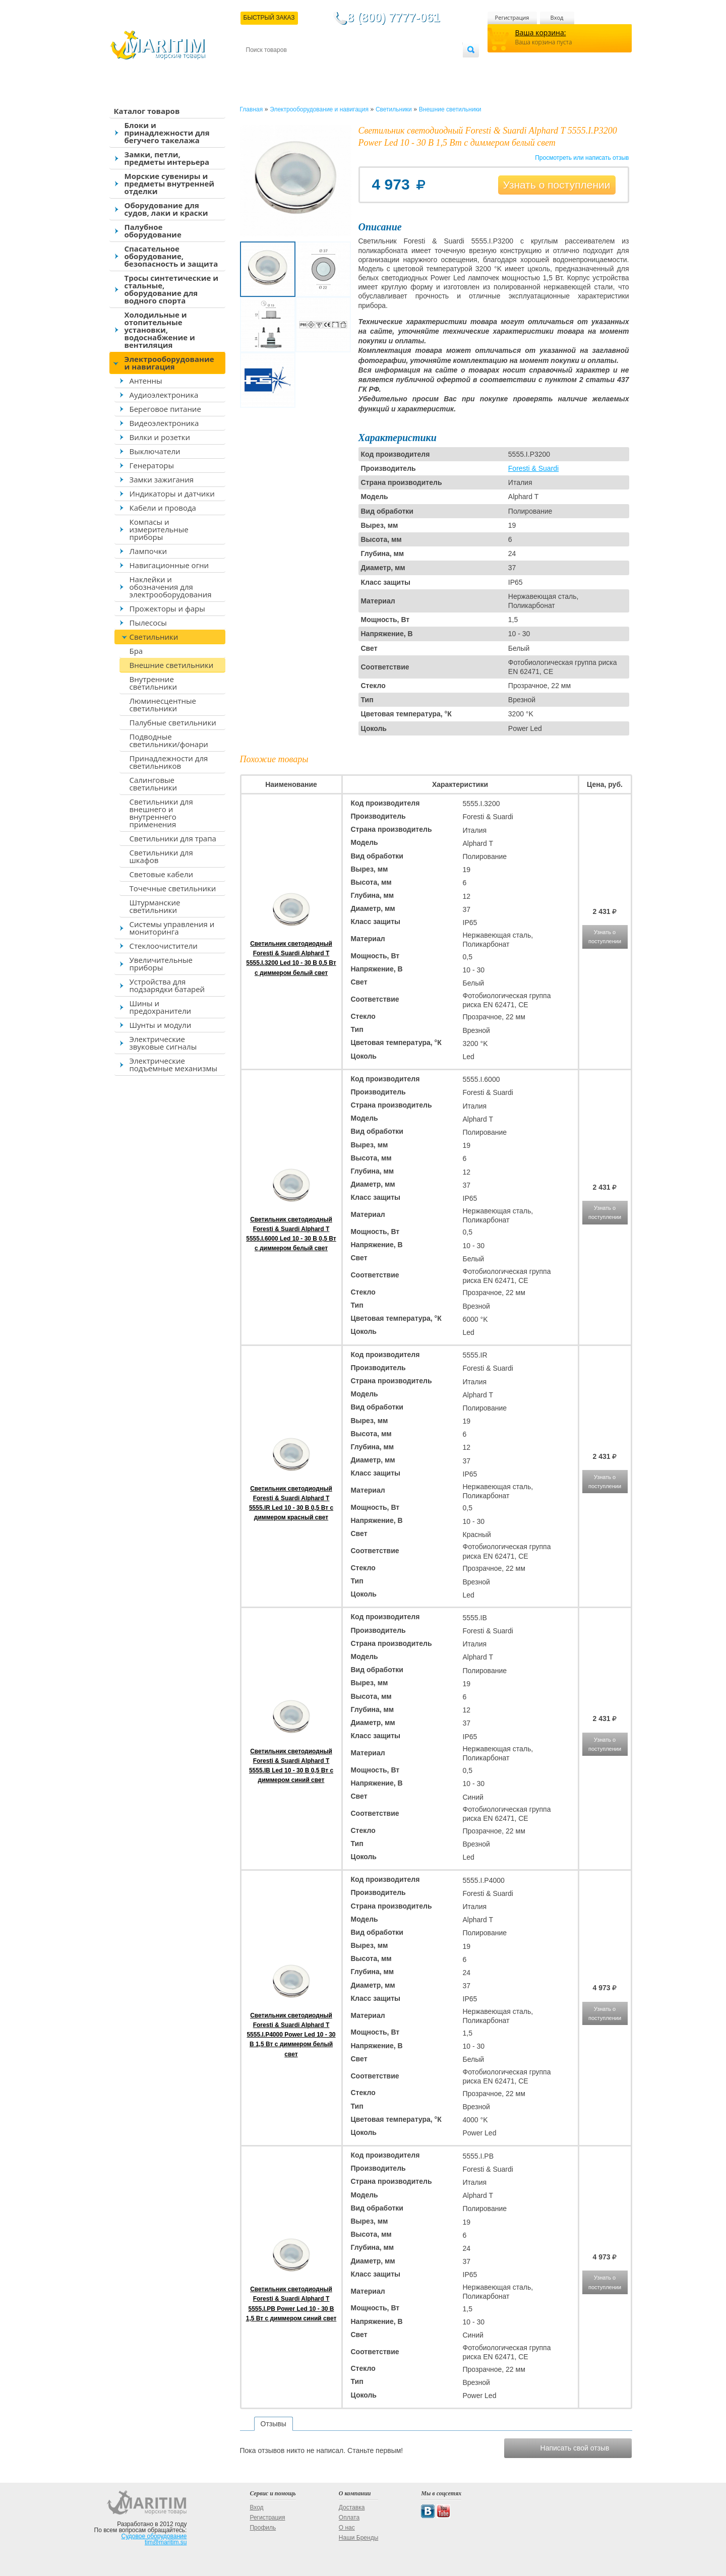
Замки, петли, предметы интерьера (167, 158)
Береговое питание (165, 409)
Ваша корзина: (540, 32)
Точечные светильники (173, 888)
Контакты (257, 66)
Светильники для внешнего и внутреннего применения (161, 812)
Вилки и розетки (160, 437)
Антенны (146, 381)
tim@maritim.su (166, 2542)
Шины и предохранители (161, 1007)
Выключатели (155, 451)
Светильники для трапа (173, 838)
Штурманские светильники (155, 906)
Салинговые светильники (153, 783)
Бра (136, 651)
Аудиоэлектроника (164, 395)
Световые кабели (162, 874)
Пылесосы (148, 623)
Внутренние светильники (153, 683)
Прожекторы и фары (167, 608)
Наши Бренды (358, 2537)
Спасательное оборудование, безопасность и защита (171, 256)
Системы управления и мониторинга (172, 928)
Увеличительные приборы (161, 963)
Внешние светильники (172, 665)
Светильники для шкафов (161, 856)
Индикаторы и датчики (172, 493)
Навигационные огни (169, 565)
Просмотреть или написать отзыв (582, 157)
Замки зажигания (162, 479)
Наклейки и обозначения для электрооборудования (171, 586)
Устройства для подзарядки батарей (167, 985)
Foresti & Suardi (533, 468)
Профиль (263, 2527)
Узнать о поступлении (557, 185)
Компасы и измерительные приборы (159, 529)
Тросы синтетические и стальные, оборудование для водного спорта (172, 289)
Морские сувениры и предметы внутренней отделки (170, 183)
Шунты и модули (161, 1025)
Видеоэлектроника (164, 423)
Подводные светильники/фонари (169, 740)
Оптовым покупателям (431, 66)
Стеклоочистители (164, 946)
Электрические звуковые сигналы (163, 1043)
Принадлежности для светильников (169, 762)
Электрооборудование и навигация (169, 363)
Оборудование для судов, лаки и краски (166, 209)
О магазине (366, 66)
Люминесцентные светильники (163, 704)
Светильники (154, 637)
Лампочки (148, 551)
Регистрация (512, 17)
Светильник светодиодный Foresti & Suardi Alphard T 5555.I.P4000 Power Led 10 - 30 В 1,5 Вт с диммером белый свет (291, 2035)
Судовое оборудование (154, 2536)
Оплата (329, 66)
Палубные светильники (173, 722)
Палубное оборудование (153, 230)
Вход (557, 17)
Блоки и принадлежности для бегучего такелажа (167, 132)
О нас (347, 2527)
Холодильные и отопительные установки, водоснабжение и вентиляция (160, 330)
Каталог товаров (147, 111)
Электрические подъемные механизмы (173, 1064)
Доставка (295, 66)
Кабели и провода (163, 508)
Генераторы (152, 465)
